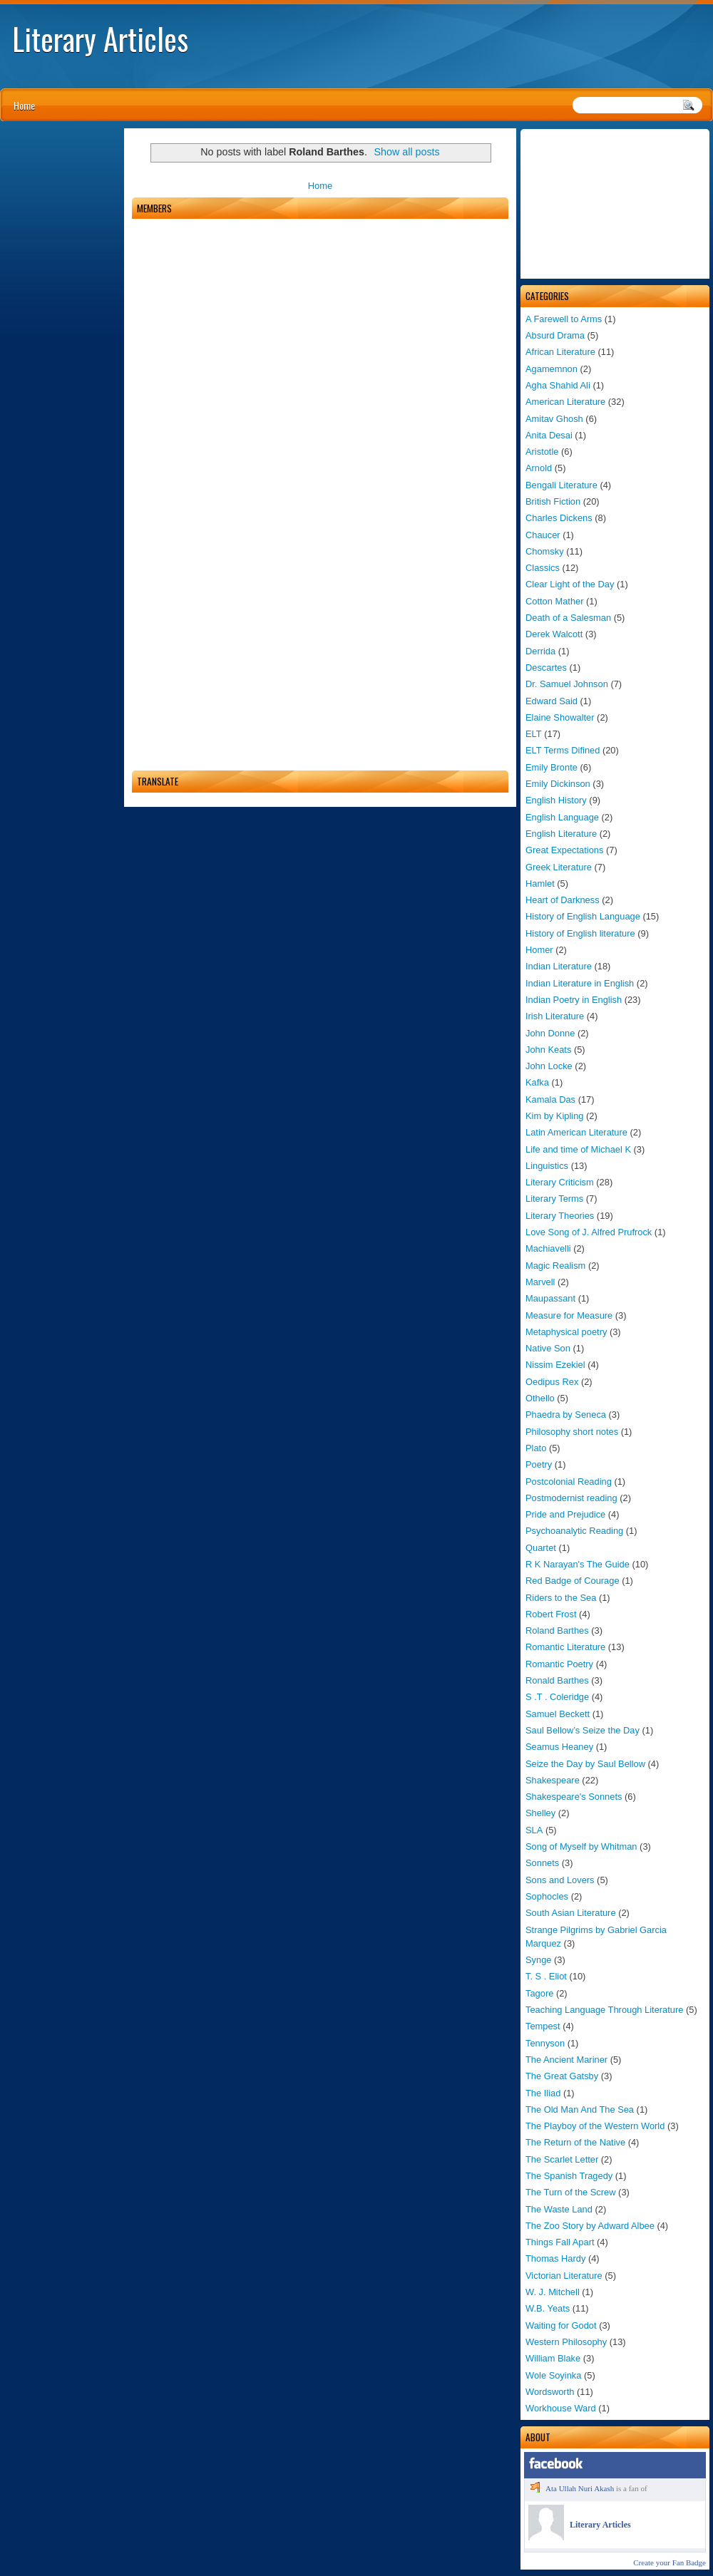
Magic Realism (555, 1265)
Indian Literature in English (579, 983)
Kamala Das (550, 1099)
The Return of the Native (575, 2142)
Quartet (540, 1547)
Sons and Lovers (560, 1880)
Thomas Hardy (555, 2258)
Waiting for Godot (561, 2325)
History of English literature (580, 933)
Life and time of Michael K (578, 1149)
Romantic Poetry (559, 1664)
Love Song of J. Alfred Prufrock (588, 1232)
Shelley (540, 1813)
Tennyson (545, 2043)
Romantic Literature (565, 1647)
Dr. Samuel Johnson (566, 684)
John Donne (550, 1033)
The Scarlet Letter (561, 2159)
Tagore (539, 1993)
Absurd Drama (555, 335)
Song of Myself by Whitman (581, 1846)
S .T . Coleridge (557, 1696)
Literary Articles (100, 38)
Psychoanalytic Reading (574, 1530)
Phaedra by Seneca (565, 1414)
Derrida (540, 651)
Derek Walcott (554, 634)
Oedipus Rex (551, 1381)
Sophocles (546, 1896)
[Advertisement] (615, 204)
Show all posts (407, 152)
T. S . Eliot (546, 1976)
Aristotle (541, 451)
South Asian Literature (570, 1912)
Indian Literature (558, 966)
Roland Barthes (557, 1630)
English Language (562, 817)
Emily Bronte (551, 767)
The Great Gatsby (561, 2076)
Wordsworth (549, 2391)
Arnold (538, 468)
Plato (535, 1448)
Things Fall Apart (560, 2242)
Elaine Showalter (560, 717)
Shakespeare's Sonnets (573, 1796)
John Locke (549, 1066)
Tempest (542, 2026)
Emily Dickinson (557, 783)
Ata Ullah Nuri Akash (579, 2488)
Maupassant (550, 1298)
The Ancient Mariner (566, 2059)
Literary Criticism (559, 1182)
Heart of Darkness (562, 900)
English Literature (561, 833)
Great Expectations (564, 850)
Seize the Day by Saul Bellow (585, 1763)
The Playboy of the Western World (595, 2126)
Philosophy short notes (571, 1431)
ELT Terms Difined (562, 750)
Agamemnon (551, 369)
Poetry (538, 1464)
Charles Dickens (559, 517)
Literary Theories (559, 1215)
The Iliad (542, 2093)
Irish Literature (554, 1016)
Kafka (537, 1082)
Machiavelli (548, 1248)
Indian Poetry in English (573, 999)
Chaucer (542, 535)
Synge (538, 1959)
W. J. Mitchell (552, 2292)
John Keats (548, 1049)
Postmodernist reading (571, 1498)
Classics (542, 567)
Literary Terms (554, 1198)
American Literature (565, 401)
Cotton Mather (554, 601)
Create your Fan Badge (669, 2562)
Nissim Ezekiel (555, 1364)
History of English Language (582, 916)
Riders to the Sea (560, 1597)
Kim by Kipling (554, 1116)
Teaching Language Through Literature (604, 2009)
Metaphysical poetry (566, 1331)
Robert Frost (550, 1614)
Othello (540, 1398)
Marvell (540, 1282)
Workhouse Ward (560, 2408)
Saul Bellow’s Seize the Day (582, 1730)
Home (24, 105)
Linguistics (546, 1165)
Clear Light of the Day (569, 584)
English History (556, 800)
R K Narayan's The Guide (577, 1564)
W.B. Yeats (547, 2308)
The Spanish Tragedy (568, 2175)
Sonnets (542, 1863)
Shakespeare (552, 1780)
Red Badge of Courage (572, 1580)
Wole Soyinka (553, 2375)
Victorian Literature (563, 2275)
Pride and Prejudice (565, 1514)
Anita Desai (549, 435)
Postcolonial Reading (568, 1481)
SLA (534, 1830)
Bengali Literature (561, 485)
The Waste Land (559, 2209)
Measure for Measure (568, 1315)
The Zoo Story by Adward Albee (590, 2225)
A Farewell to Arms (563, 319)
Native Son (547, 1348)
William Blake (552, 2358)
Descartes (546, 667)
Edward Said (551, 701)
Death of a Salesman (568, 617)
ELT (533, 733)
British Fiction (552, 501)
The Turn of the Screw (570, 2192)
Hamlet (540, 883)
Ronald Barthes (557, 1680)
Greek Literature (558, 867)
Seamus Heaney (559, 1746)
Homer (539, 949)
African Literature (560, 351)
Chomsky (544, 551)
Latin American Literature (576, 1132)
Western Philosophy (566, 2342)
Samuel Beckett (557, 1714)
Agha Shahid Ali (557, 385)
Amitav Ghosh (554, 418)
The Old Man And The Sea (579, 2109)
